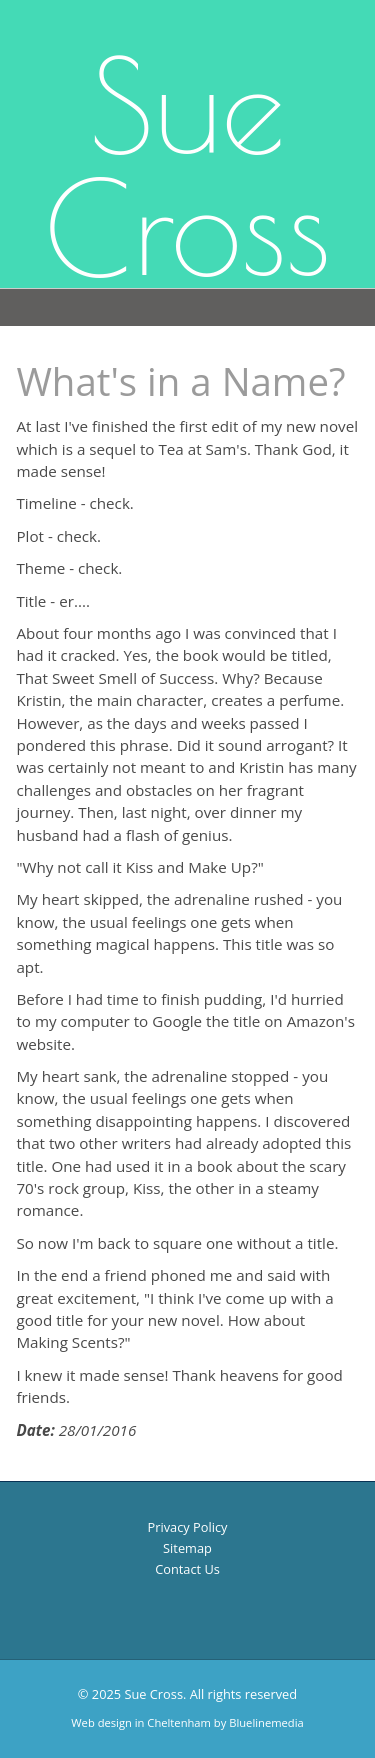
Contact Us (187, 1569)
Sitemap (187, 1548)
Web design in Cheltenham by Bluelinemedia (187, 1722)
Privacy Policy (188, 1527)
